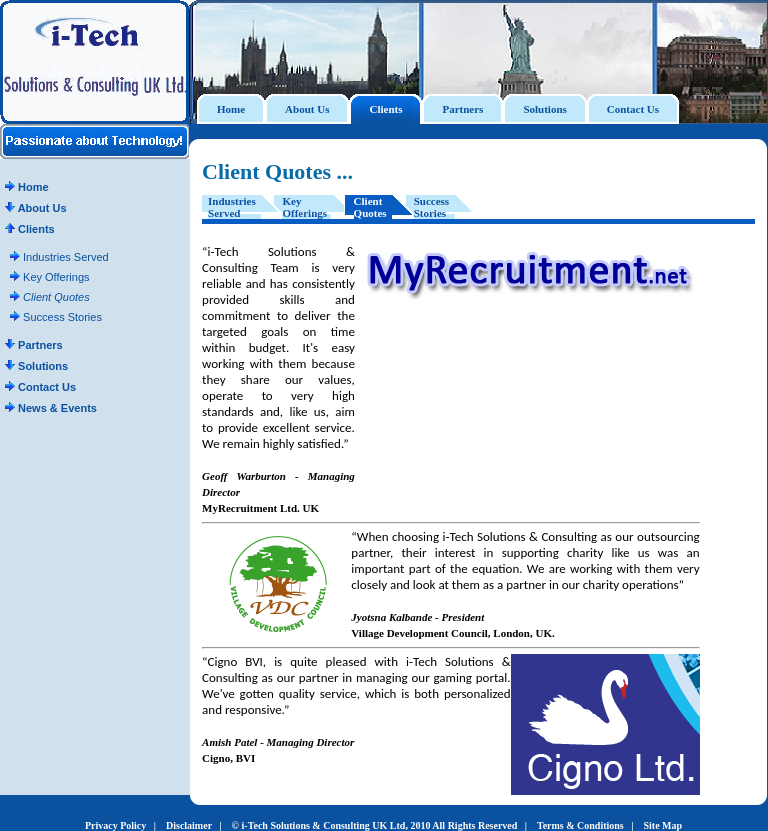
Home (27, 187)
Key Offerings (50, 277)
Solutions (36, 366)
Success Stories (56, 317)
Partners (34, 345)
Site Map (662, 825)
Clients (30, 229)
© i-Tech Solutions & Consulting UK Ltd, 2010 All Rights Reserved (375, 825)
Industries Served (59, 257)
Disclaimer (189, 825)
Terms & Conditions (580, 825)
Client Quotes (50, 297)
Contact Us (40, 387)
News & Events (51, 408)
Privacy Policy (115, 825)
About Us (36, 208)
